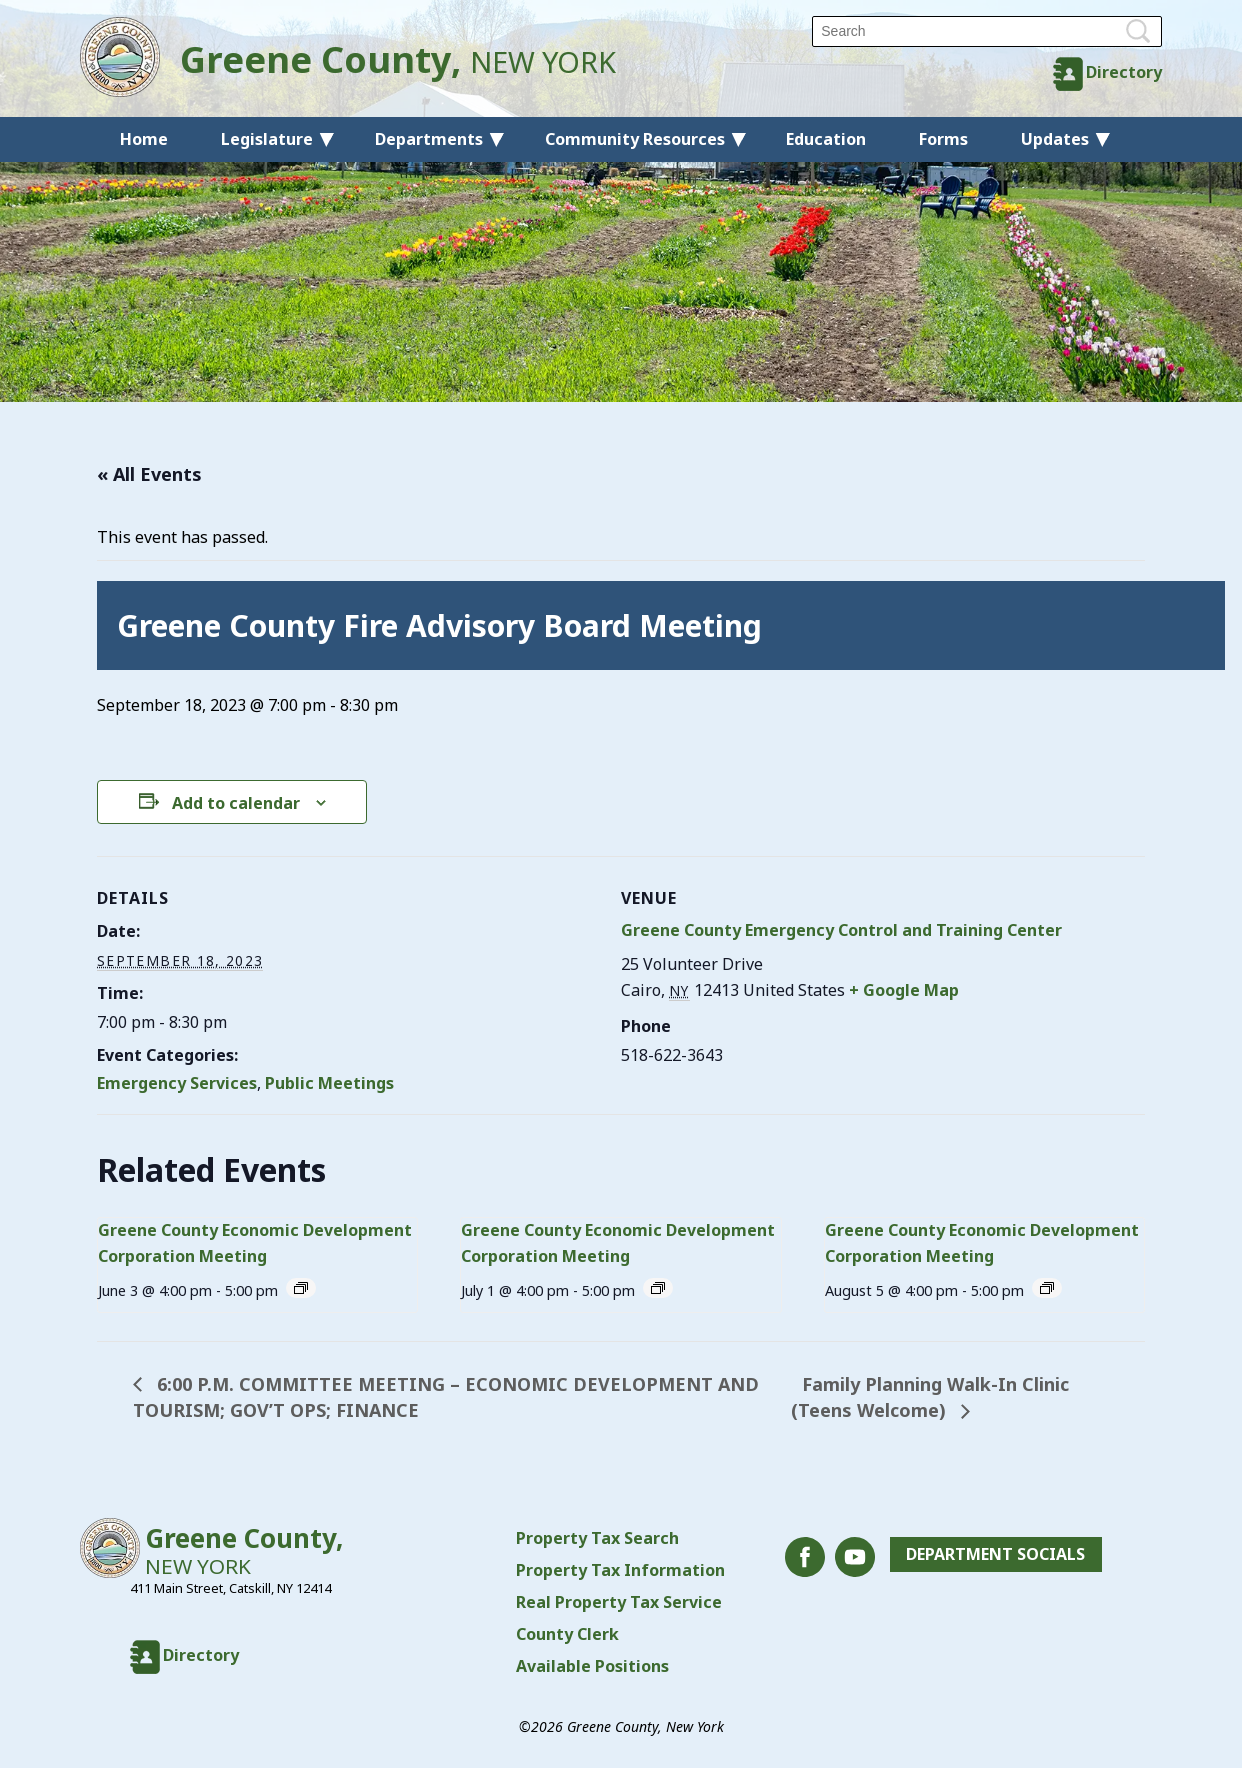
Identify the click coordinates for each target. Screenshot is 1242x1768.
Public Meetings (329, 1083)
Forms (943, 139)
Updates (1055, 139)
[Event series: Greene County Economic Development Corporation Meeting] (301, 1288)
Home (144, 139)
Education (826, 139)
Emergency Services (177, 1083)
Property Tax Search (597, 1538)
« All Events (149, 474)
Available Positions (592, 1666)
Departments (429, 139)
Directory (1124, 72)
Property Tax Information (620, 1570)
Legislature (267, 139)
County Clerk (567, 1634)
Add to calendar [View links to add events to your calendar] (236, 803)
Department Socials (995, 1555)
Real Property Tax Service (619, 1602)
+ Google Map (904, 990)
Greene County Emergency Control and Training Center (841, 930)
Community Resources (635, 139)
